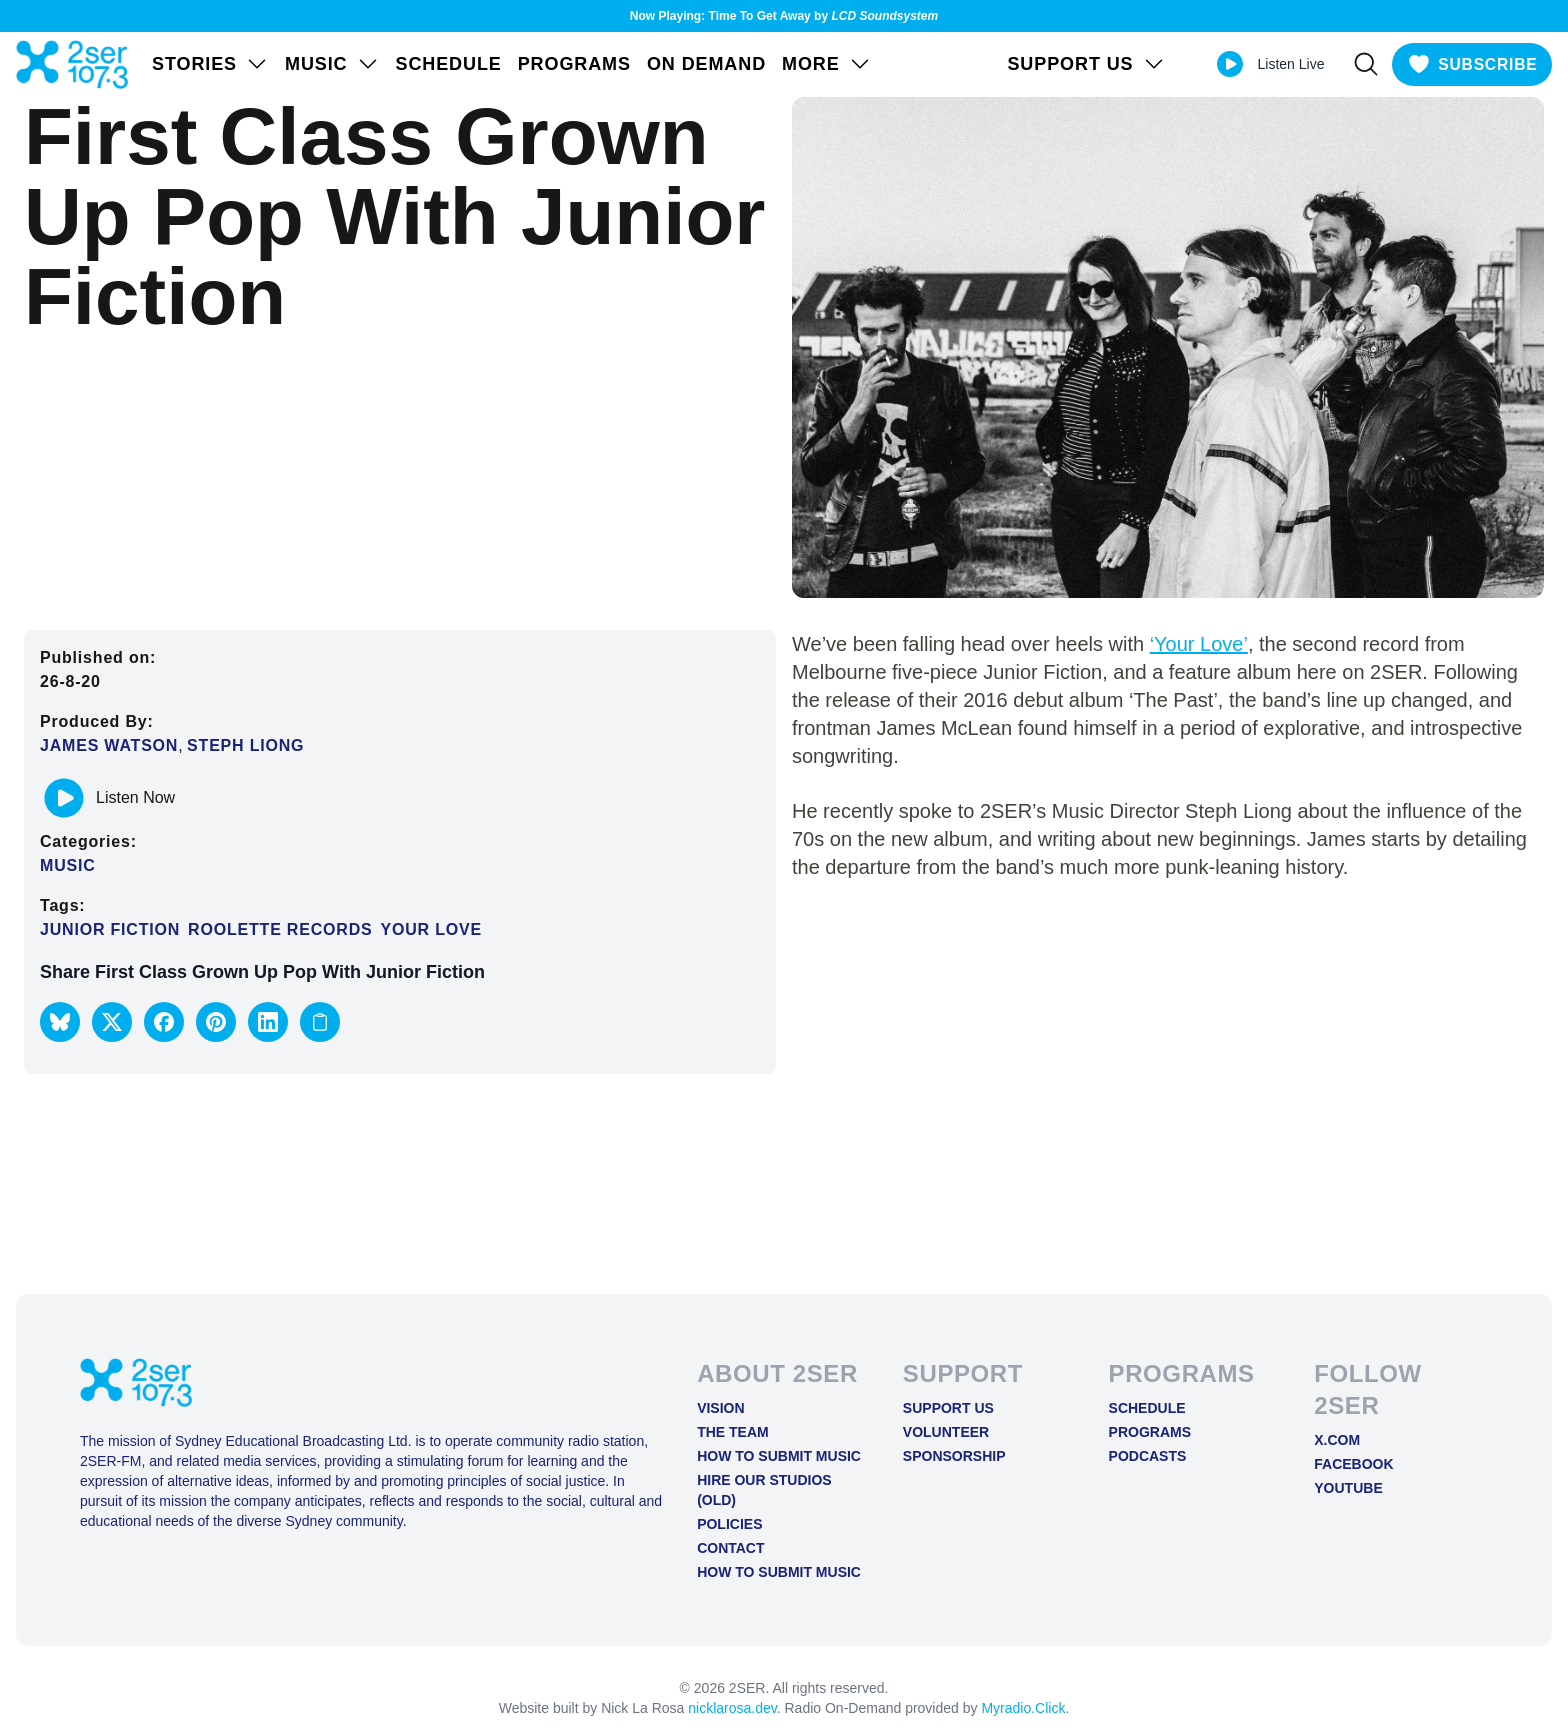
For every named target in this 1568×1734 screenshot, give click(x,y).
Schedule (449, 64)
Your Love (430, 929)
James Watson (109, 745)
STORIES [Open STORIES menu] (210, 64)
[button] (60, 1022)
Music (68, 865)
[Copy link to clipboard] (320, 1022)
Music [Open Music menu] (332, 64)
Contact (730, 1548)
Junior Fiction (110, 929)
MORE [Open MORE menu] (827, 64)
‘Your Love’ (1199, 644)
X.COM (1337, 1440)
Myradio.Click (1023, 1708)
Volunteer (946, 1432)
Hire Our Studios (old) (764, 1490)
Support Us (948, 1408)
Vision (720, 1408)
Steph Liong (245, 745)
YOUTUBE (1348, 1488)
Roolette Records (280, 929)
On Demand (706, 64)
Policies (729, 1524)
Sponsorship (954, 1456)
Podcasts (1148, 1456)
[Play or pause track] (64, 798)
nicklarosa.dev (732, 1708)
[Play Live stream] (1224, 64)
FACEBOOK (1353, 1464)
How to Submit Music (779, 1456)
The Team (733, 1432)
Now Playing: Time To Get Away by (784, 16)
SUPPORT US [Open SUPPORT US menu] (1081, 64)
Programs (574, 64)
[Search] (1361, 64)
